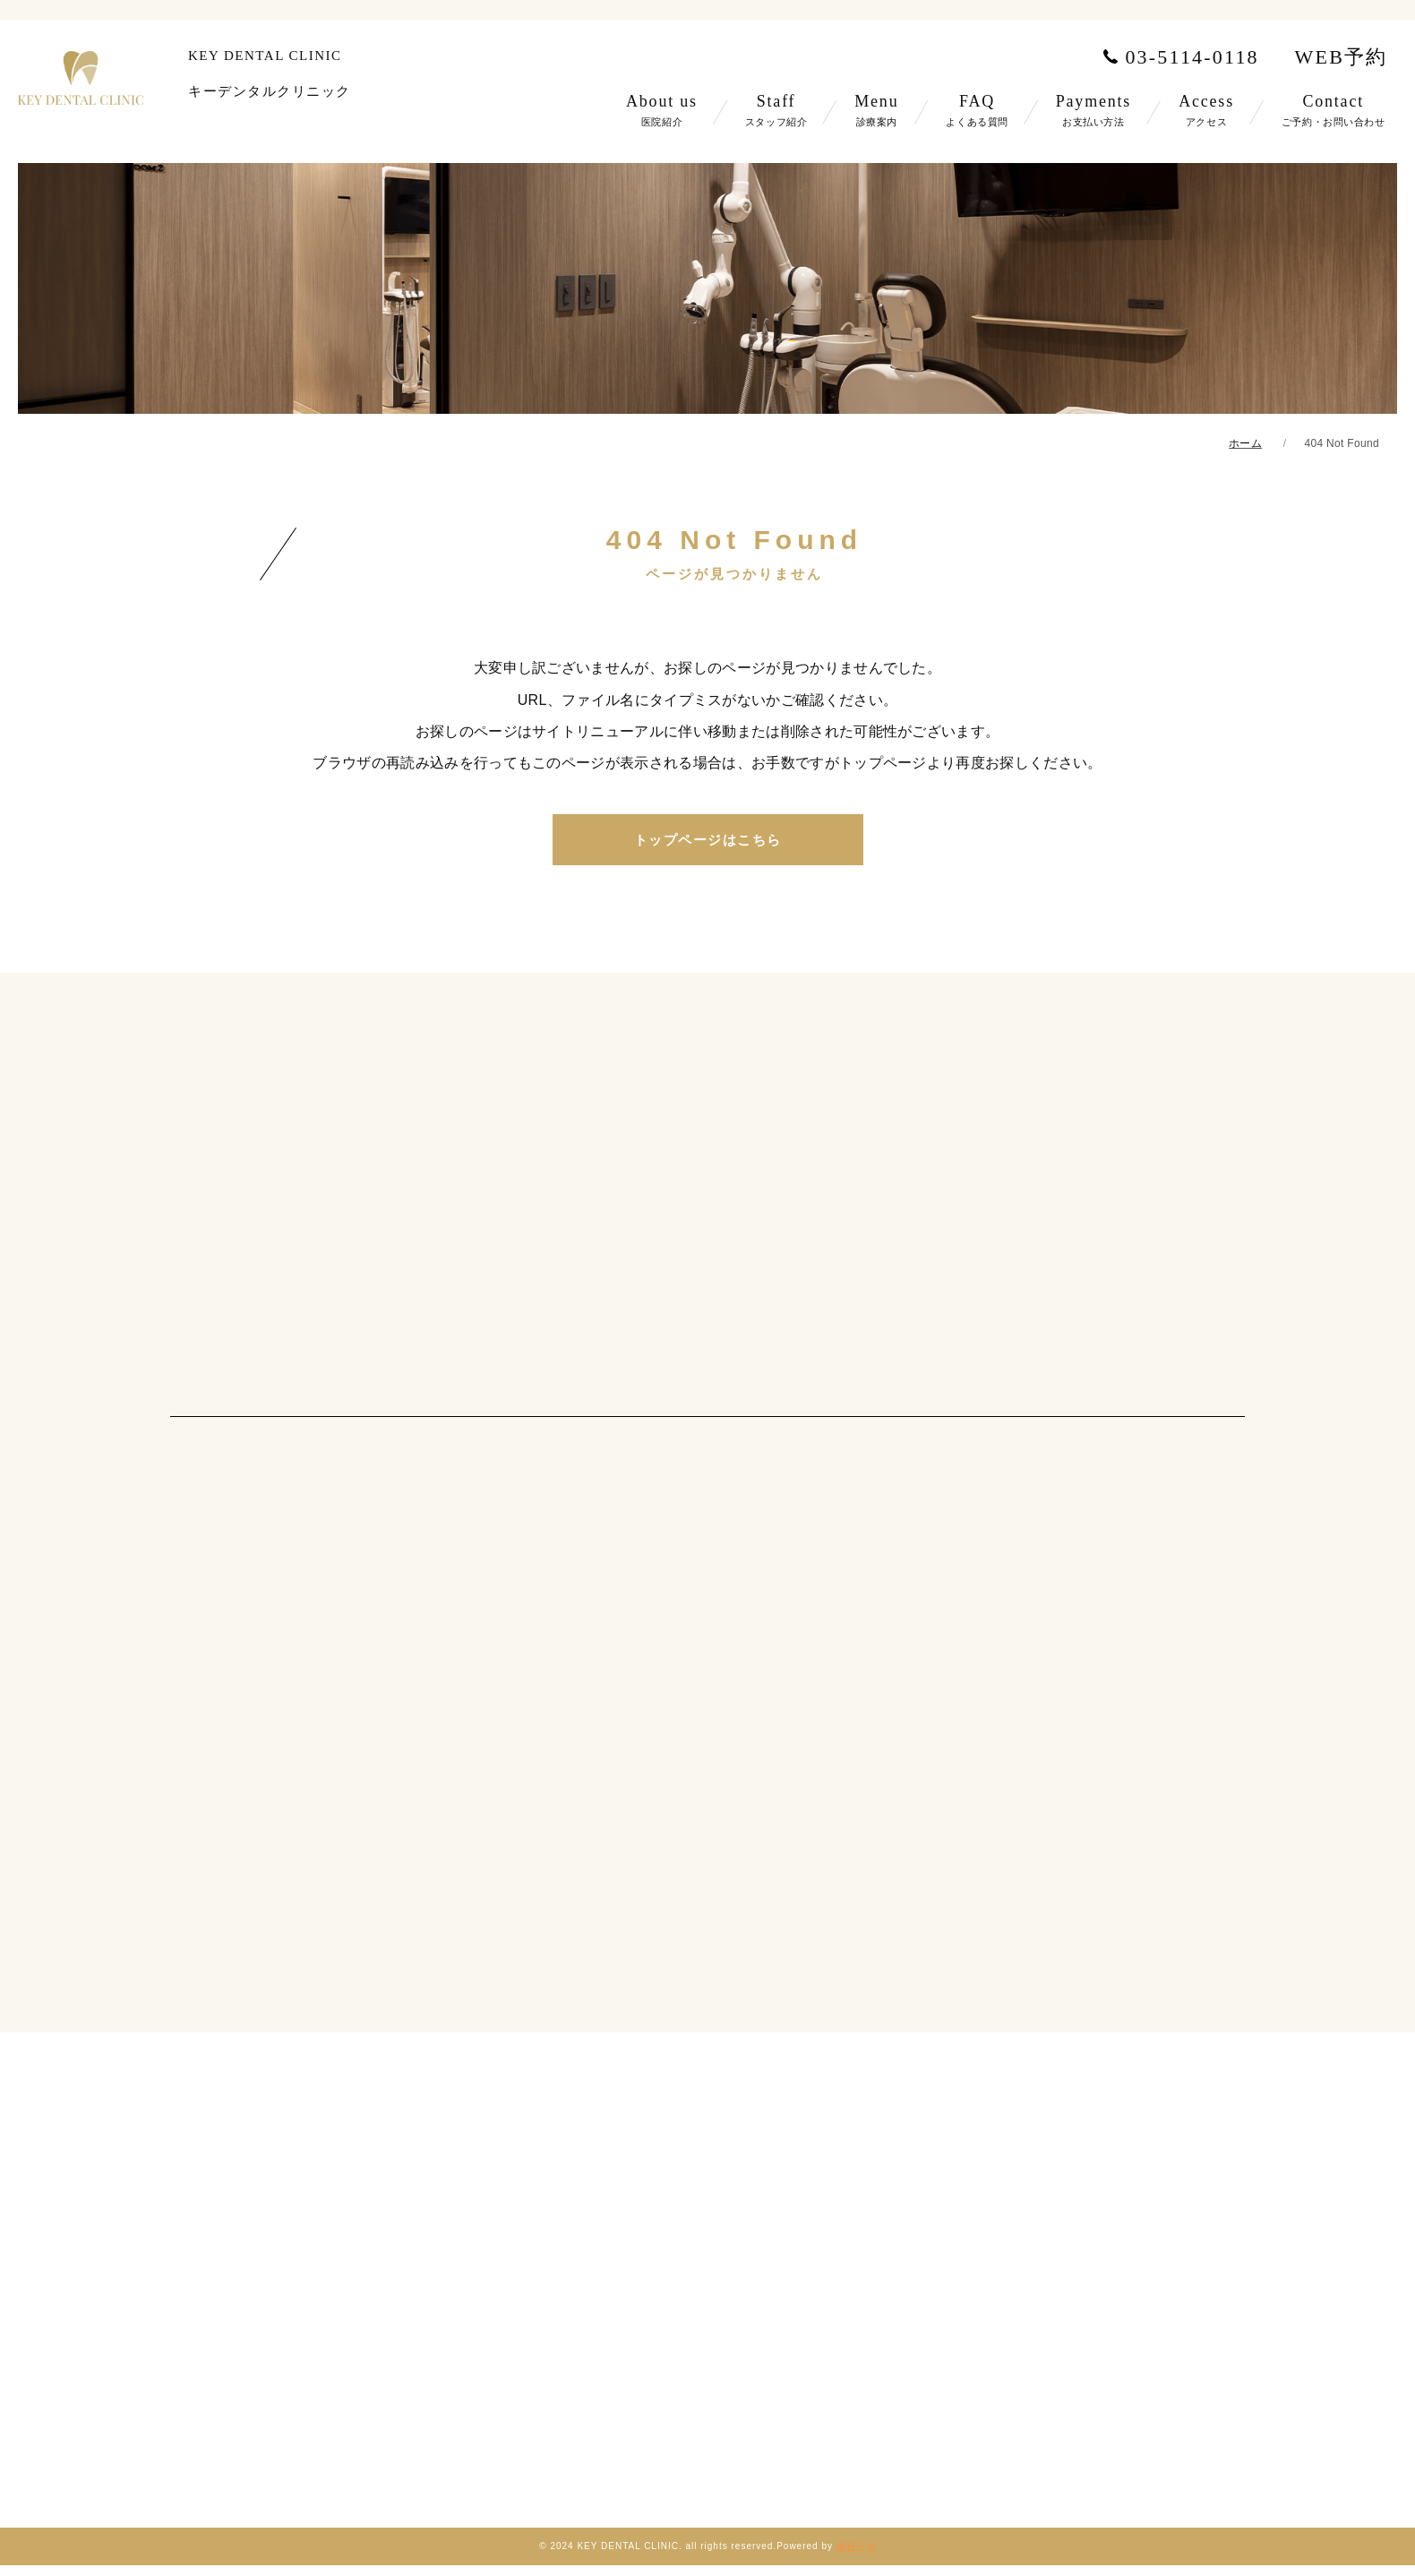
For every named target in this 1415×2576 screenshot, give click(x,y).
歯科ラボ (856, 2546)
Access (1206, 109)
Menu (876, 109)
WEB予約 (1341, 57)
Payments (1093, 109)
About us (662, 109)
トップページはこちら (708, 839)
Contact (1333, 109)
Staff (776, 109)
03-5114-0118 (1178, 57)
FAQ (977, 109)
